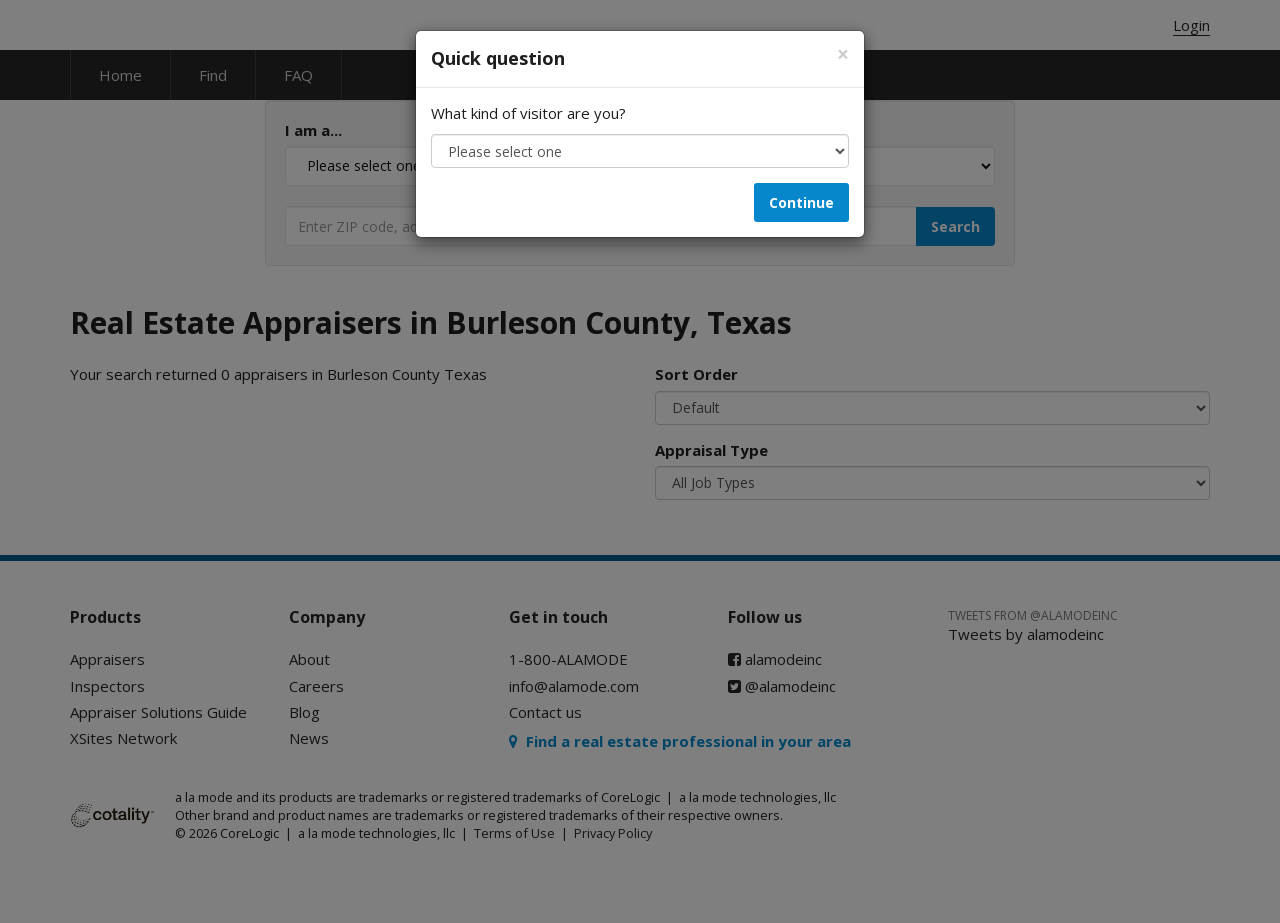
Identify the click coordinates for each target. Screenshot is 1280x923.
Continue (801, 202)
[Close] (843, 54)
